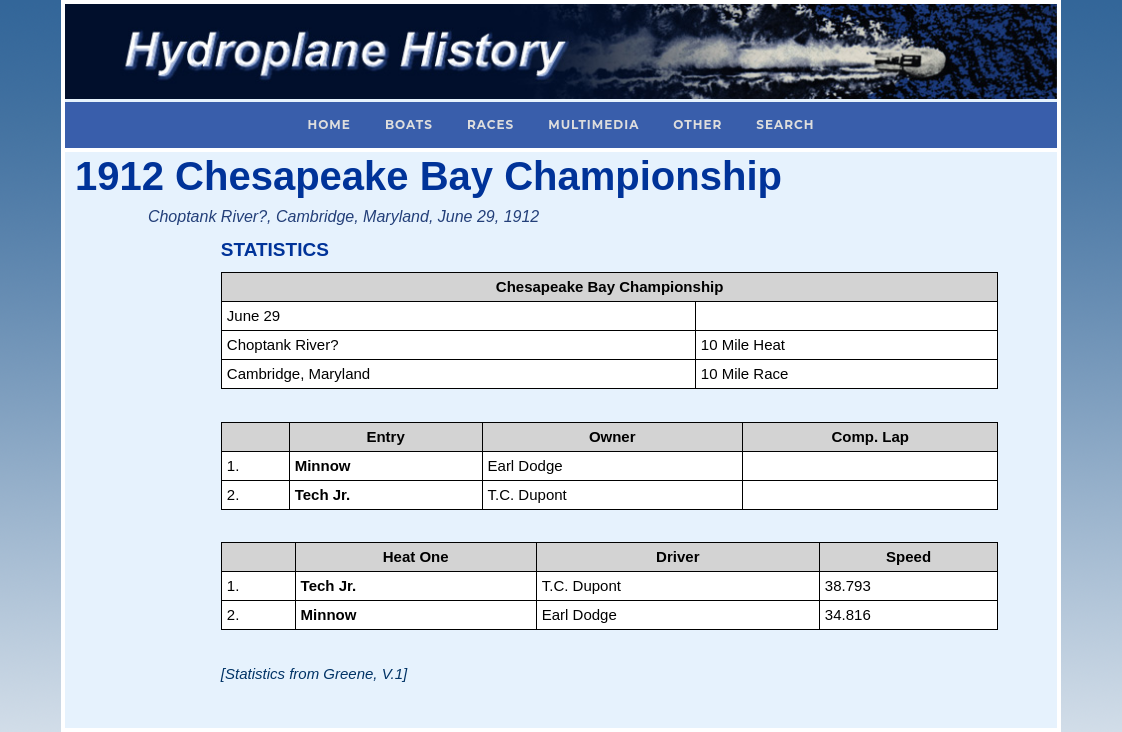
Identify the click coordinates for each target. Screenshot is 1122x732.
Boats (409, 124)
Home (329, 124)
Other (697, 124)
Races (490, 124)
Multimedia (593, 124)
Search (785, 124)
